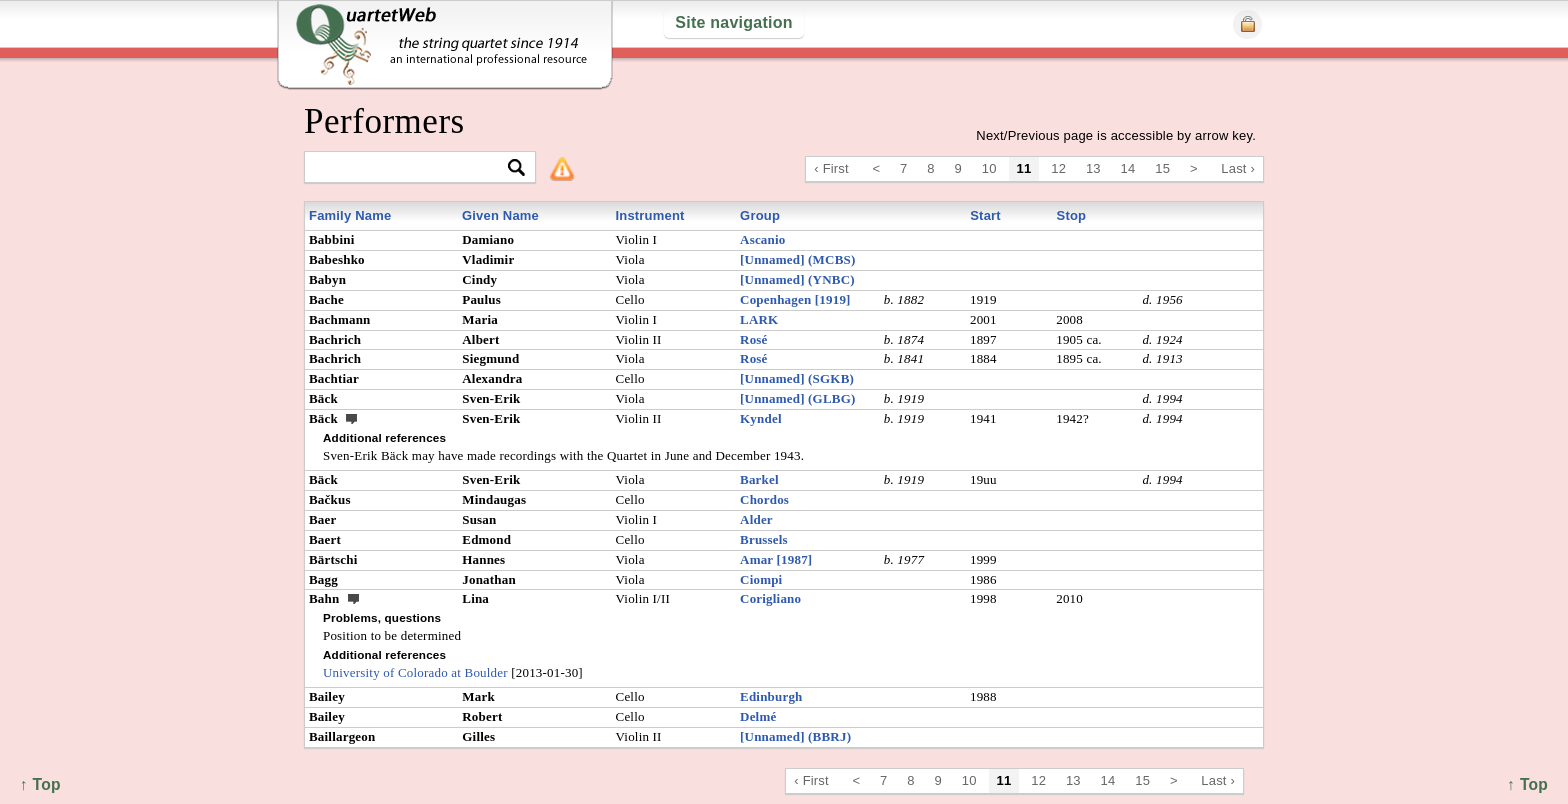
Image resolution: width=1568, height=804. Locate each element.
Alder (756, 519)
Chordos (764, 499)
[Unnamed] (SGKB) (797, 378)
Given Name (500, 215)
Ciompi (761, 579)
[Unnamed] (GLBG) (797, 398)
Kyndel (761, 418)
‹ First (831, 168)
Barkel (759, 479)
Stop (1072, 215)
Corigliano (770, 598)
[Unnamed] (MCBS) (797, 259)
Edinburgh (771, 696)
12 (1058, 168)
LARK (759, 319)
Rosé (754, 339)
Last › (1238, 168)
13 (1093, 168)
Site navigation (733, 22)
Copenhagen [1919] (795, 299)
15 (1162, 168)
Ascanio (762, 239)
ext (352, 418)
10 (989, 168)
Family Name (350, 215)
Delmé (758, 716)
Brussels (764, 539)
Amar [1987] (776, 559)
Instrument (649, 215)
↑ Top (1527, 784)
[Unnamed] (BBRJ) (795, 736)
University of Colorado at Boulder (415, 672)
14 (1128, 168)
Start (985, 215)
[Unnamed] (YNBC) (797, 279)
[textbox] (411, 168)
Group (760, 215)
